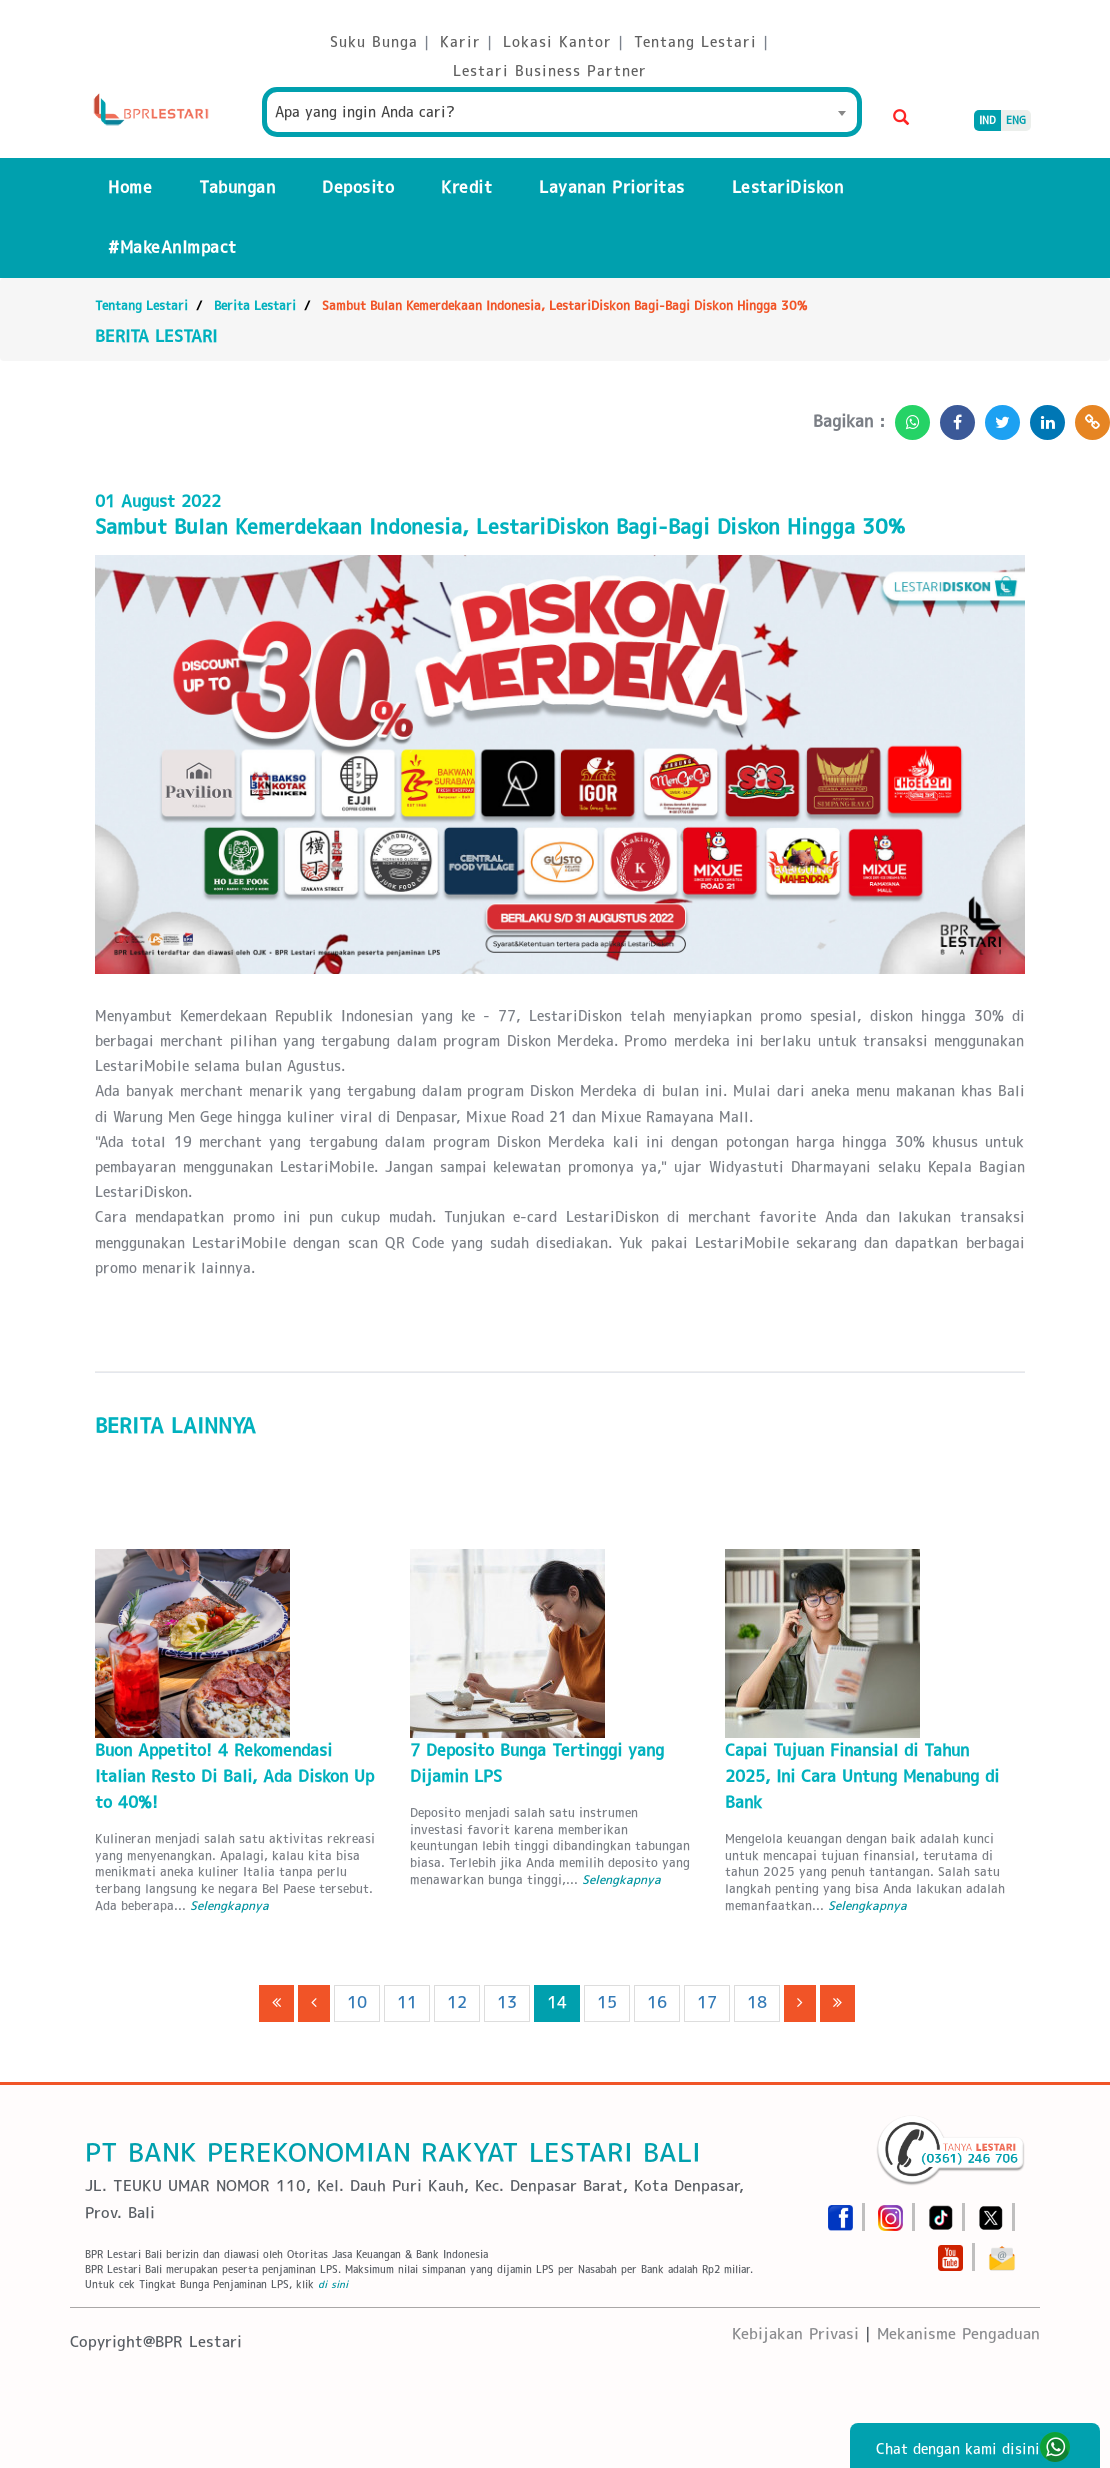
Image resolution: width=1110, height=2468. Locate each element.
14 (557, 2002)
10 (357, 2002)
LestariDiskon (788, 187)
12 (457, 2002)
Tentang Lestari (141, 305)
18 (757, 2002)
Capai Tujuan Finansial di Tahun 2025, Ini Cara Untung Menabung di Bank (862, 1776)
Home (130, 187)
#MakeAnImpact (172, 247)
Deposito (358, 187)
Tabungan (237, 187)
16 (657, 2002)
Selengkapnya (229, 1905)
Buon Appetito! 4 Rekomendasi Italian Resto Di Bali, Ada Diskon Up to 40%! (234, 1776)
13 (507, 2002)
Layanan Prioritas (612, 187)
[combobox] (562, 112)
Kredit (466, 187)
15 (607, 2002)
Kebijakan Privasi (795, 2333)
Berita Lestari (255, 305)
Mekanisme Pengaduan (958, 2333)
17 (707, 2002)
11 (407, 2002)
